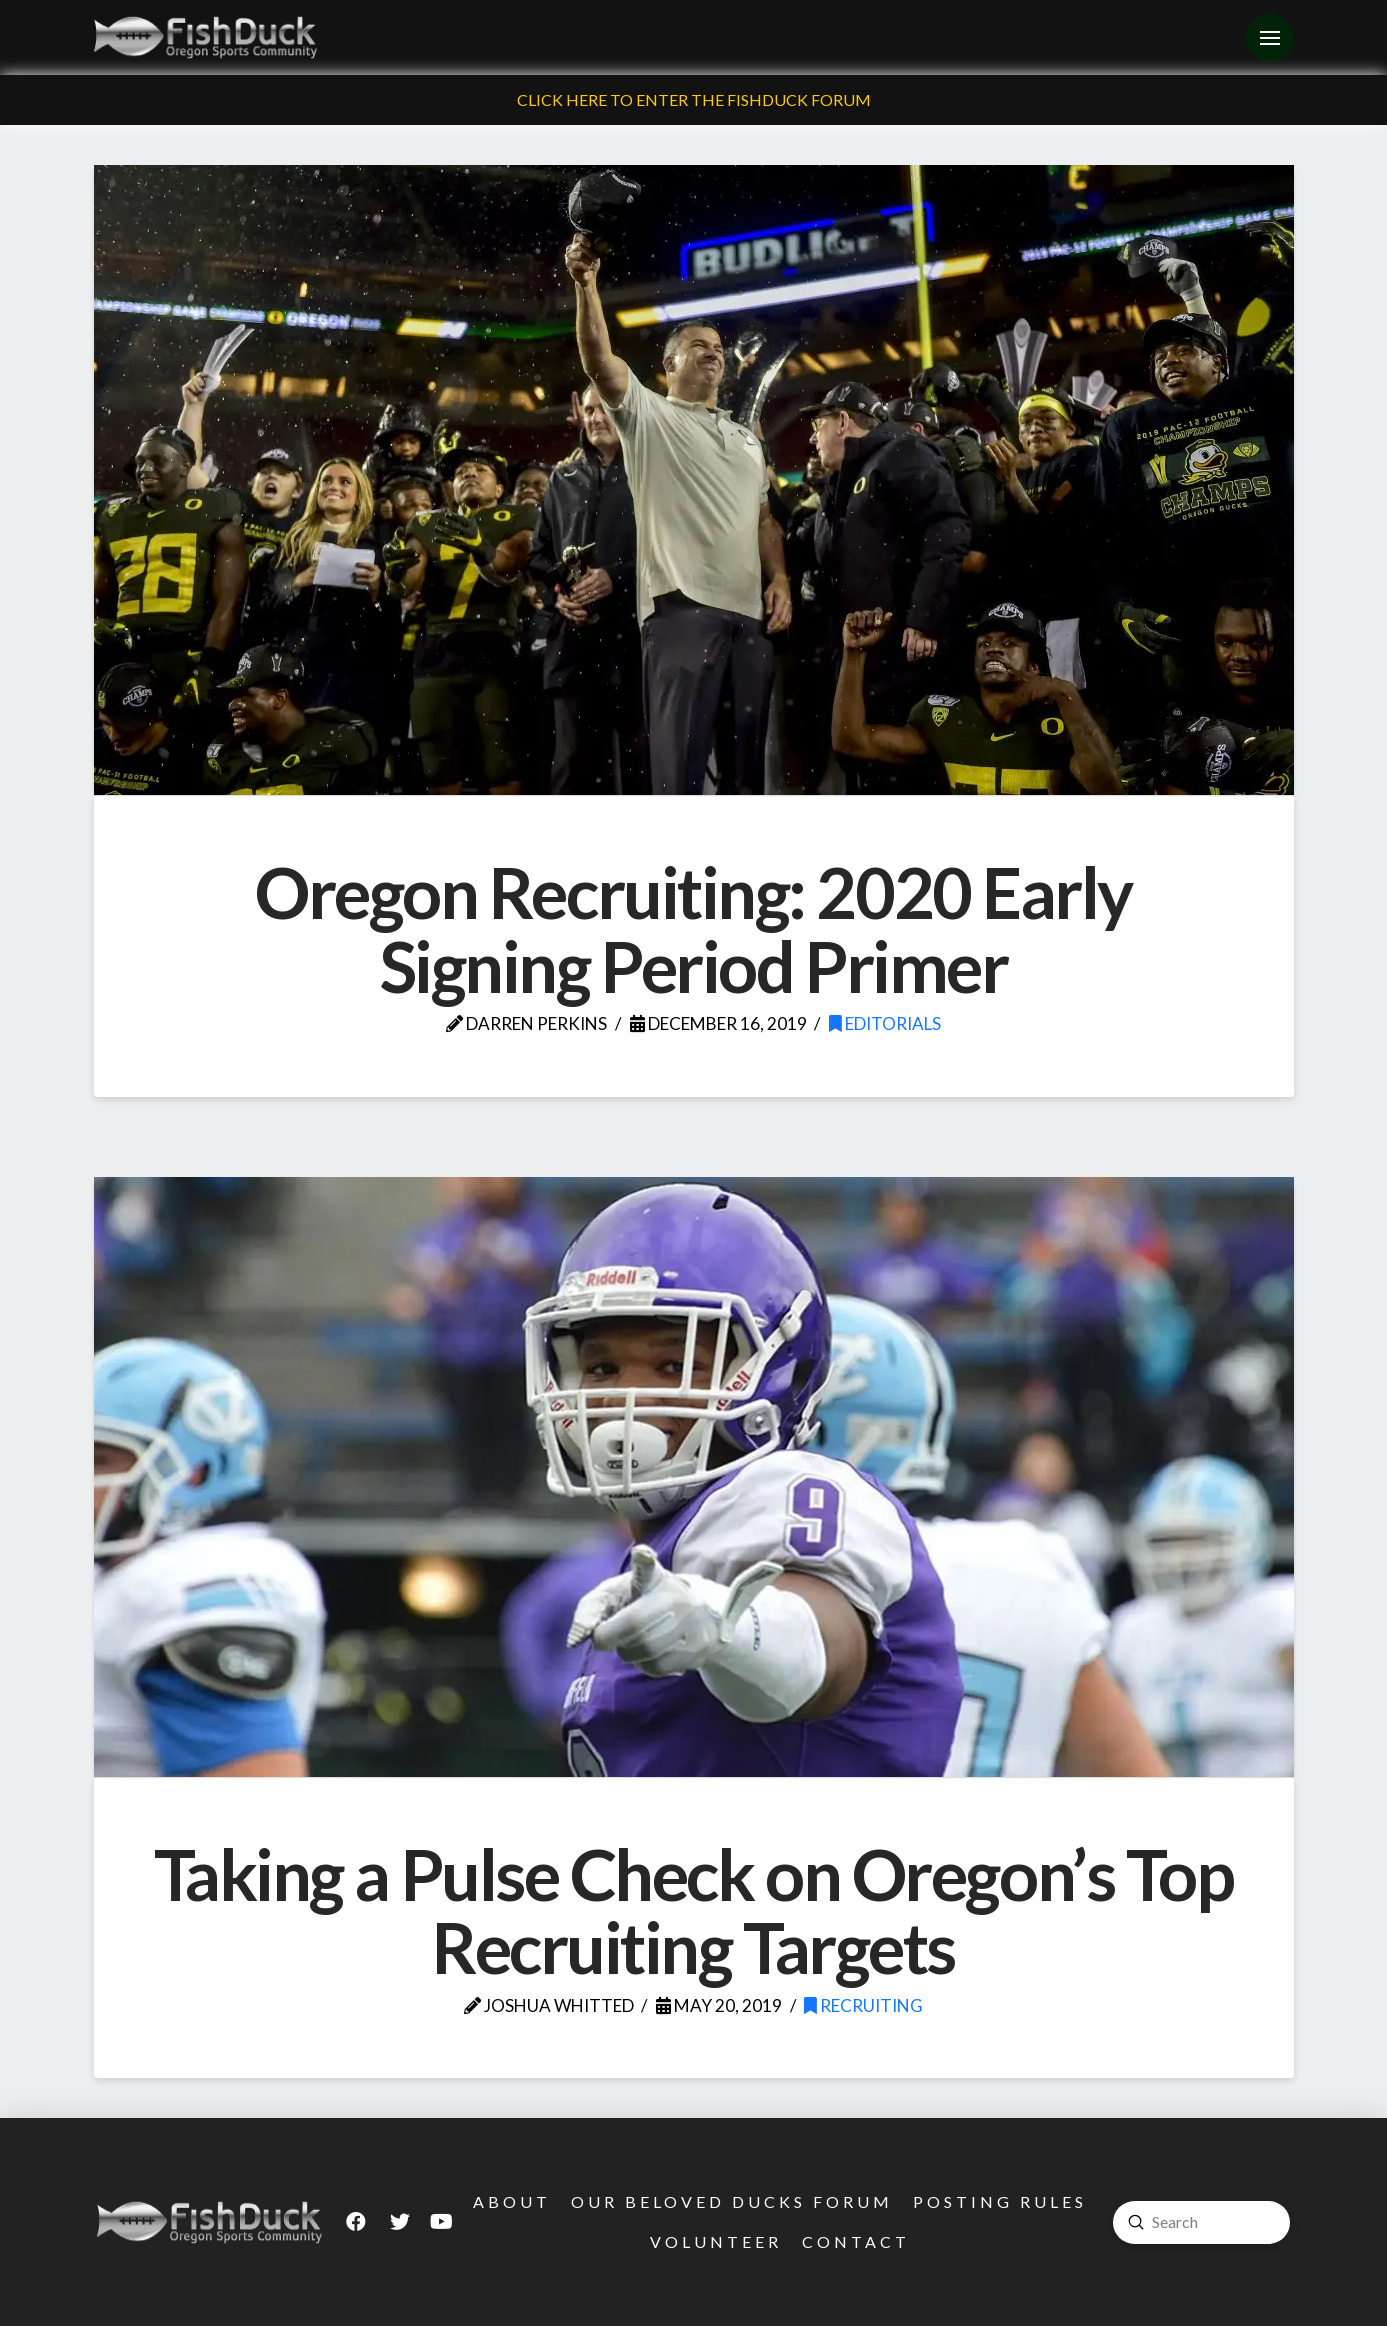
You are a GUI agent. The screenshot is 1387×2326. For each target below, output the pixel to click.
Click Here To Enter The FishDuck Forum (694, 99)
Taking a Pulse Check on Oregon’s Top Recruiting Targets (694, 1911)
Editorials (885, 1023)
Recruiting (863, 2005)
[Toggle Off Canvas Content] (1270, 38)
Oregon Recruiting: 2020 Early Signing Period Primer (693, 929)
